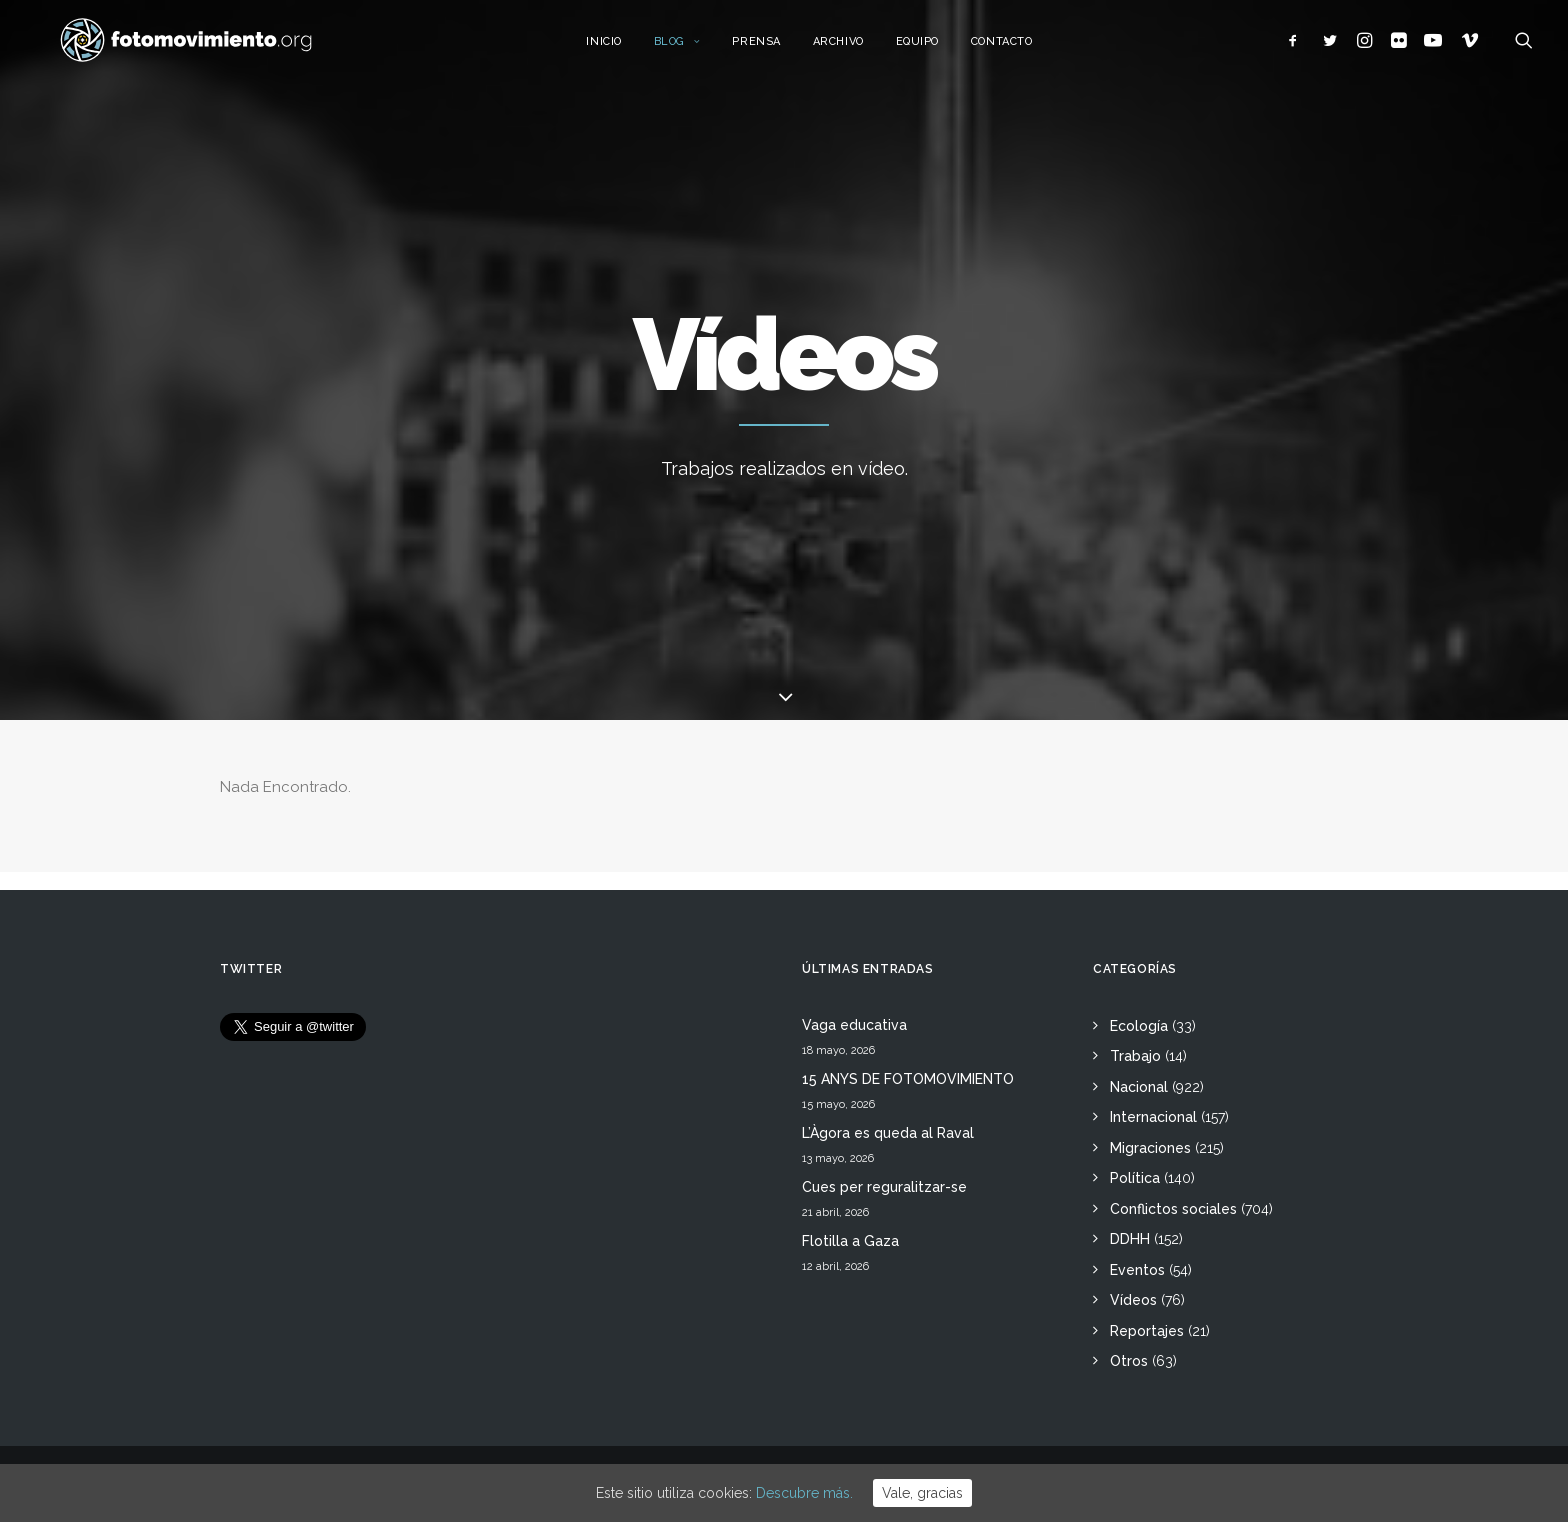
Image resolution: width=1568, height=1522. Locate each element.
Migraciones (1150, 1148)
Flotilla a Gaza (850, 1241)
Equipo (935, 47)
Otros (1129, 1361)
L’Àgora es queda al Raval (888, 1133)
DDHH (1130, 1239)
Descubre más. (804, 1493)
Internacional (1153, 1117)
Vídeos (1133, 1300)
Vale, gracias (922, 1493)
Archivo (856, 47)
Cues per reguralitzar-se (884, 1187)
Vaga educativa (854, 1025)
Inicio (621, 47)
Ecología (1139, 1026)
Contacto (1019, 47)
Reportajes (1147, 1331)
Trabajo (1135, 1056)
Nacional (1139, 1087)
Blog (695, 47)
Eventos (1137, 1270)
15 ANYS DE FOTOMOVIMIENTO (908, 1079)
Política (1135, 1178)
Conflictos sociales (1173, 1209)
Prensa (774, 47)
